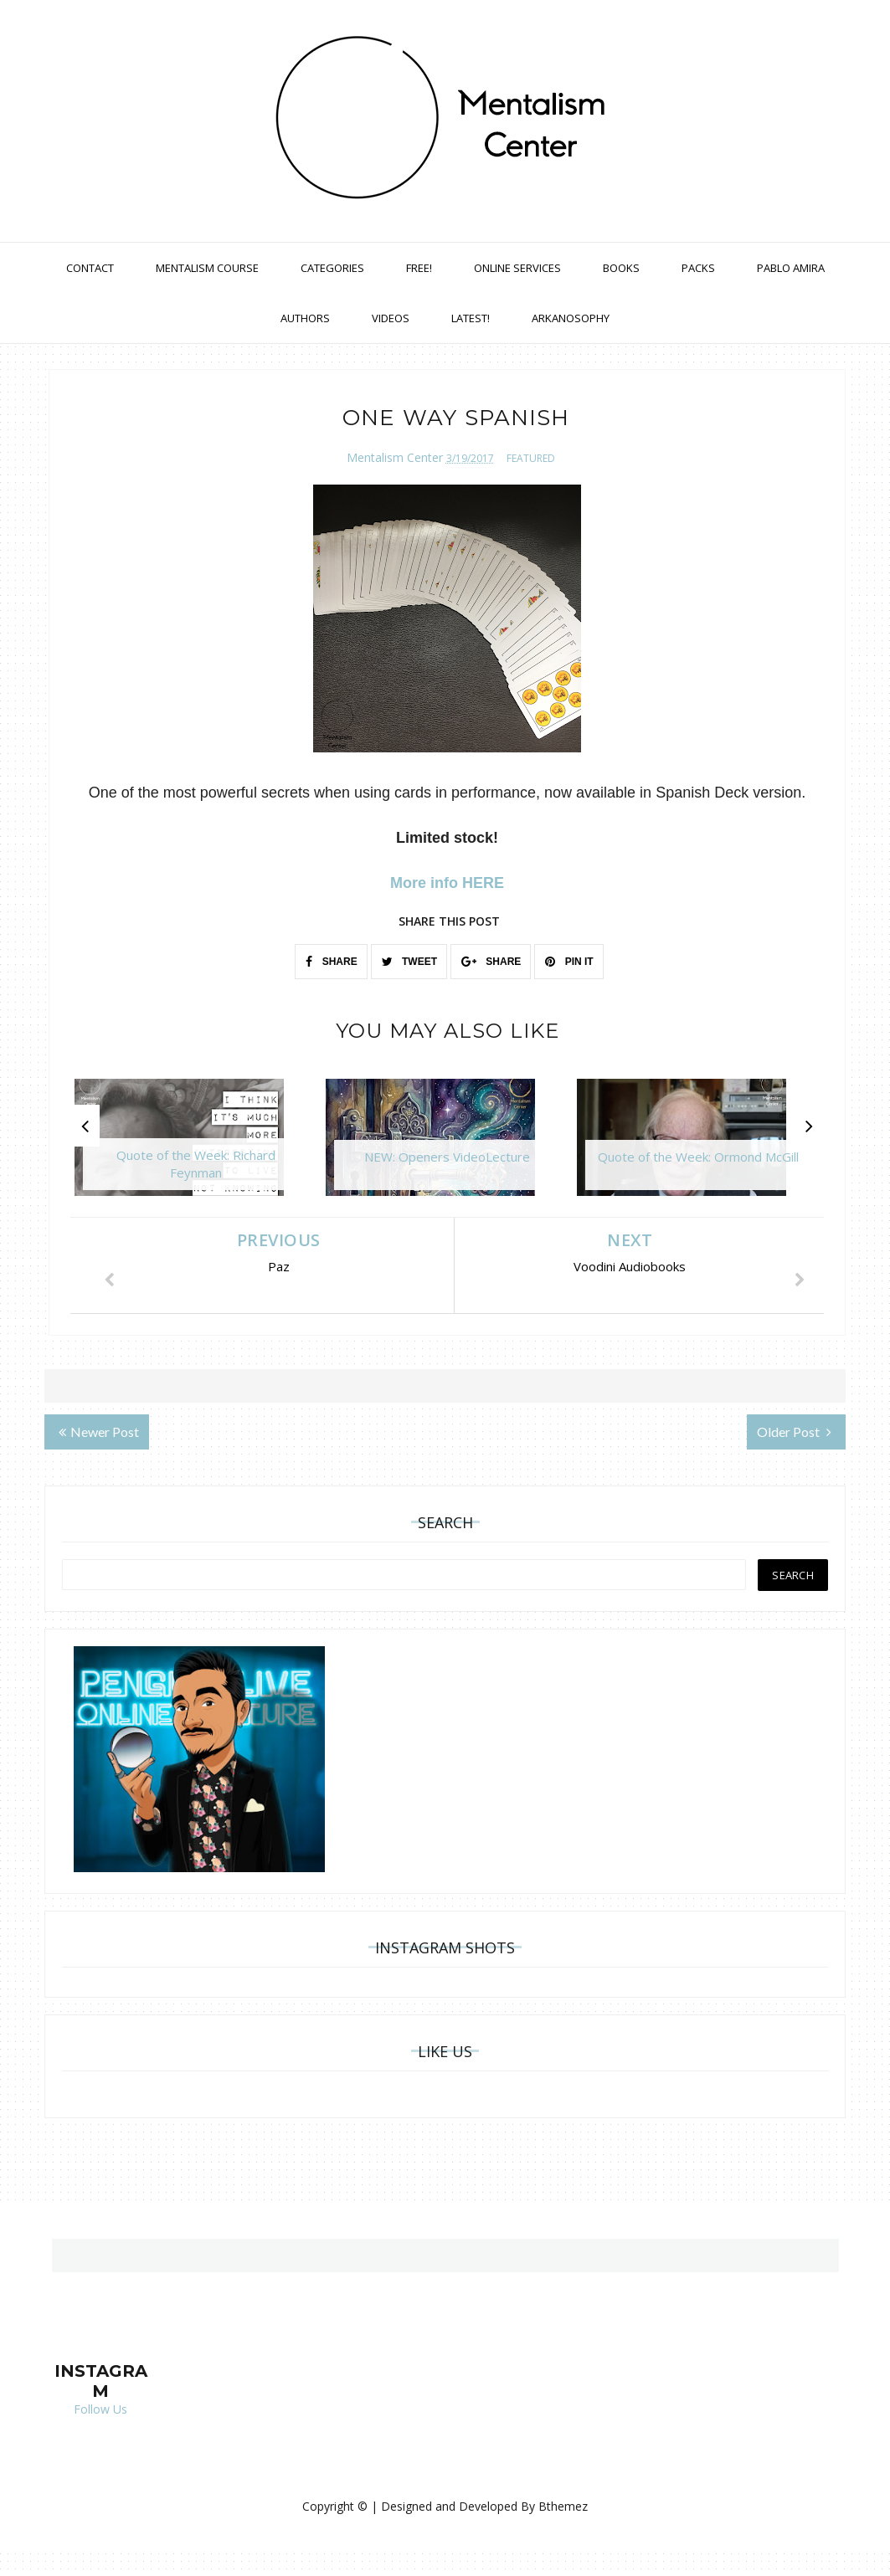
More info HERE (447, 883)
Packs (698, 267)
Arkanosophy (571, 318)
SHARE (331, 961)
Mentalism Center (395, 457)
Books (621, 267)
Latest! (470, 318)
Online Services (517, 267)
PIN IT (569, 961)
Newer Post (99, 1431)
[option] (196, 1146)
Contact (90, 267)
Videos (390, 318)
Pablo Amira (791, 267)
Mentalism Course (207, 267)
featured (531, 458)
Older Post (794, 1431)
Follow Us (100, 2409)
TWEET (409, 961)
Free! (419, 267)
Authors (305, 318)
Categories (332, 267)
